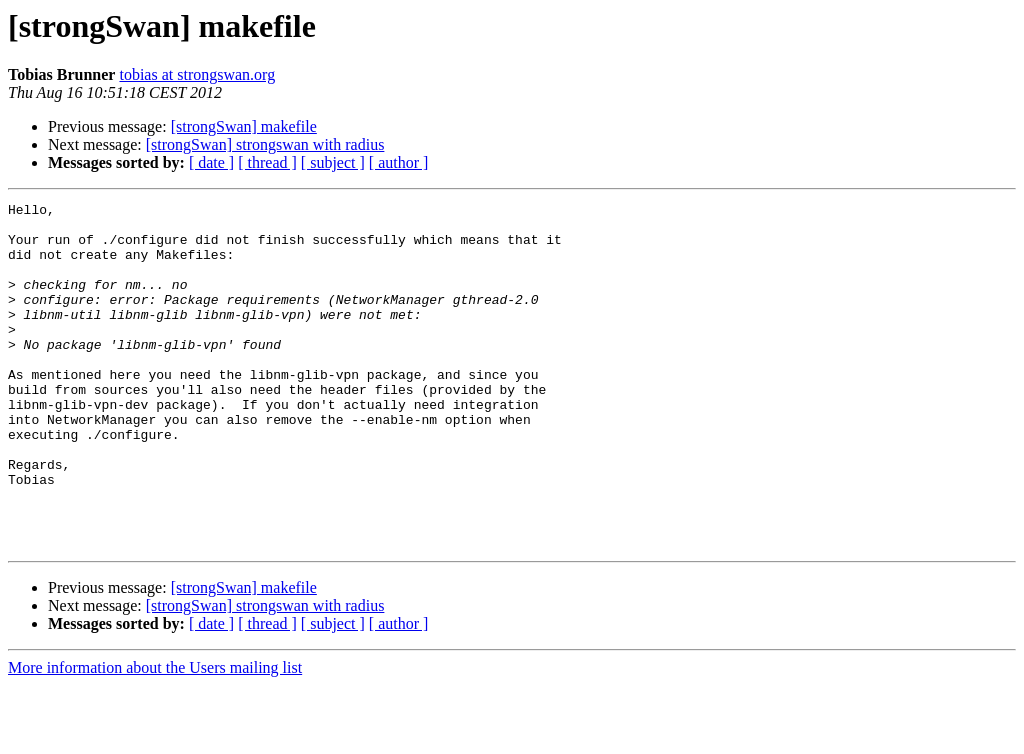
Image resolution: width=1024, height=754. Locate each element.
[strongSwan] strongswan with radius (265, 144)
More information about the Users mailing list (155, 736)
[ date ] (211, 162)
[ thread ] (267, 162)
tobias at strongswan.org (197, 74)
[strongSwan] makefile (244, 126)
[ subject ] (333, 162)
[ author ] (399, 162)
